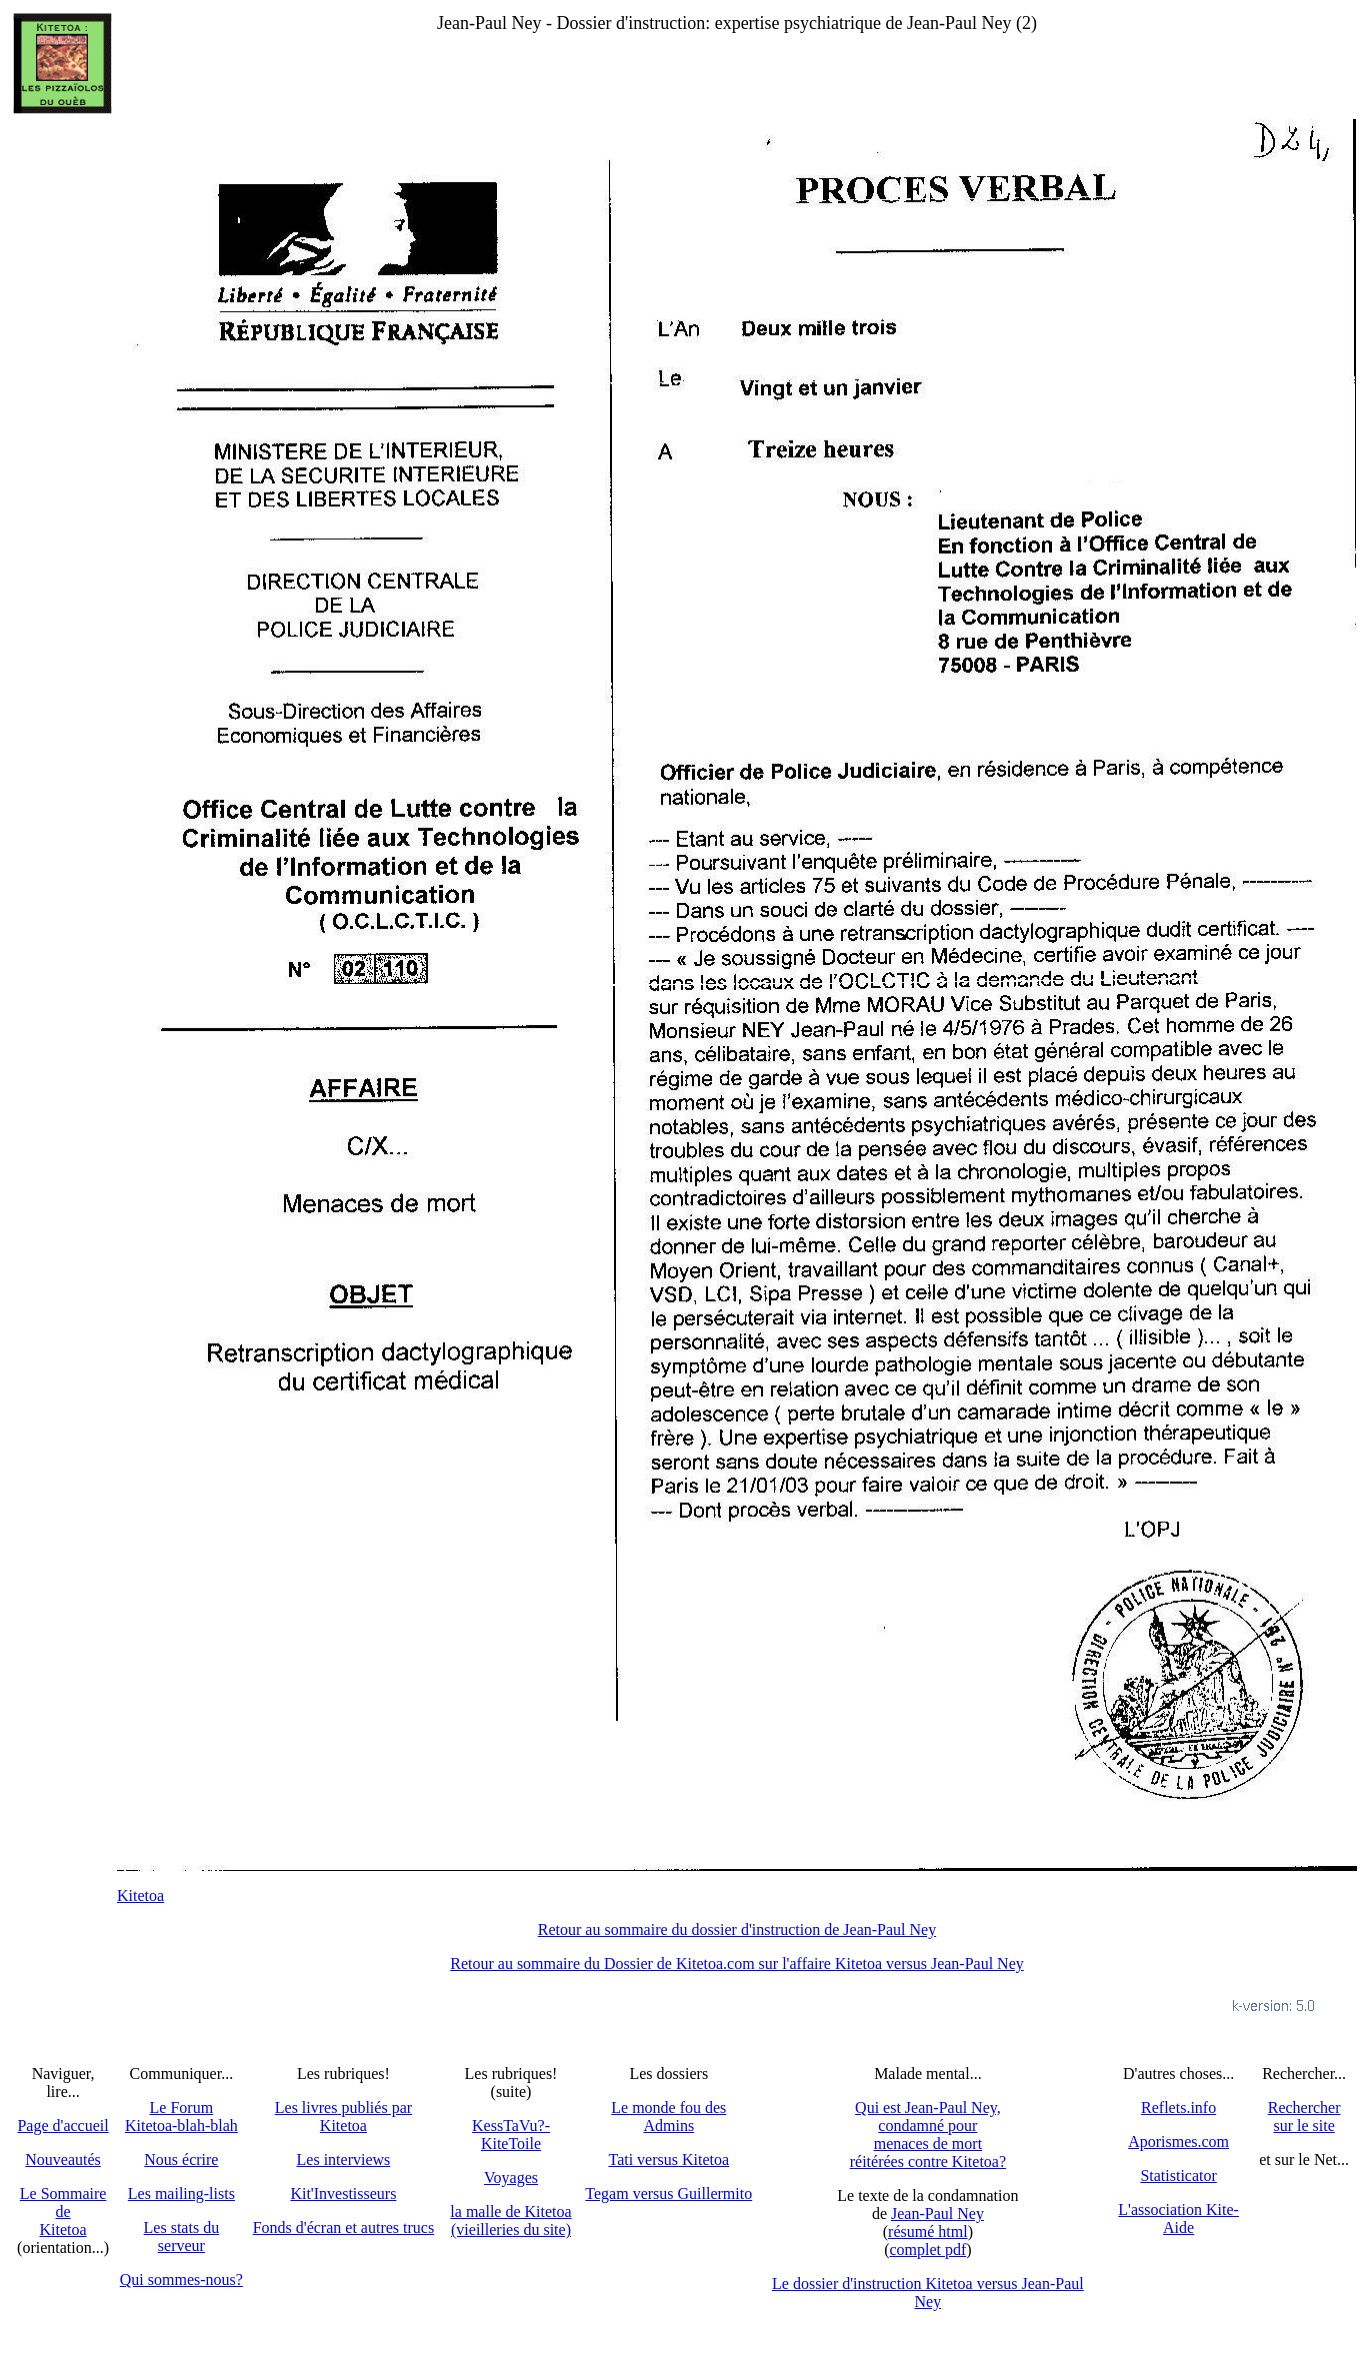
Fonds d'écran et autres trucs (344, 2227)
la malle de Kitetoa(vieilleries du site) (510, 2220)
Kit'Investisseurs (343, 2193)
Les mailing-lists (181, 2193)
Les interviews (344, 2159)
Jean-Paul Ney (937, 2213)
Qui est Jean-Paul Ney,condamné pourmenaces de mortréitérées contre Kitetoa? (928, 2134)
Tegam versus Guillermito (668, 2193)
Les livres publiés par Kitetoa (343, 2116)
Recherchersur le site (1304, 2116)
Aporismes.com (1178, 2141)
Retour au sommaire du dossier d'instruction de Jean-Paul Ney (737, 1929)
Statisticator (1178, 2175)
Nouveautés (63, 2159)
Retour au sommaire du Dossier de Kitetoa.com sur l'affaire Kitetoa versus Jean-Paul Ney (737, 1963)
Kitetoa (140, 1895)
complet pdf (927, 2249)
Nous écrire (181, 2159)
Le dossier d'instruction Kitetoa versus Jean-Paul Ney (928, 2292)
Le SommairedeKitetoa (63, 2211)
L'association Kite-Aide (1178, 2218)
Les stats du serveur (182, 2236)
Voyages (511, 2177)
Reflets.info (1178, 2107)
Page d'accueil (62, 2125)
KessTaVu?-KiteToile (511, 2134)
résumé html (928, 2231)
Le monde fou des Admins (668, 2116)
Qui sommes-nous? (181, 2279)
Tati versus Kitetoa (668, 2159)
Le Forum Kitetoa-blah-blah (181, 2116)
